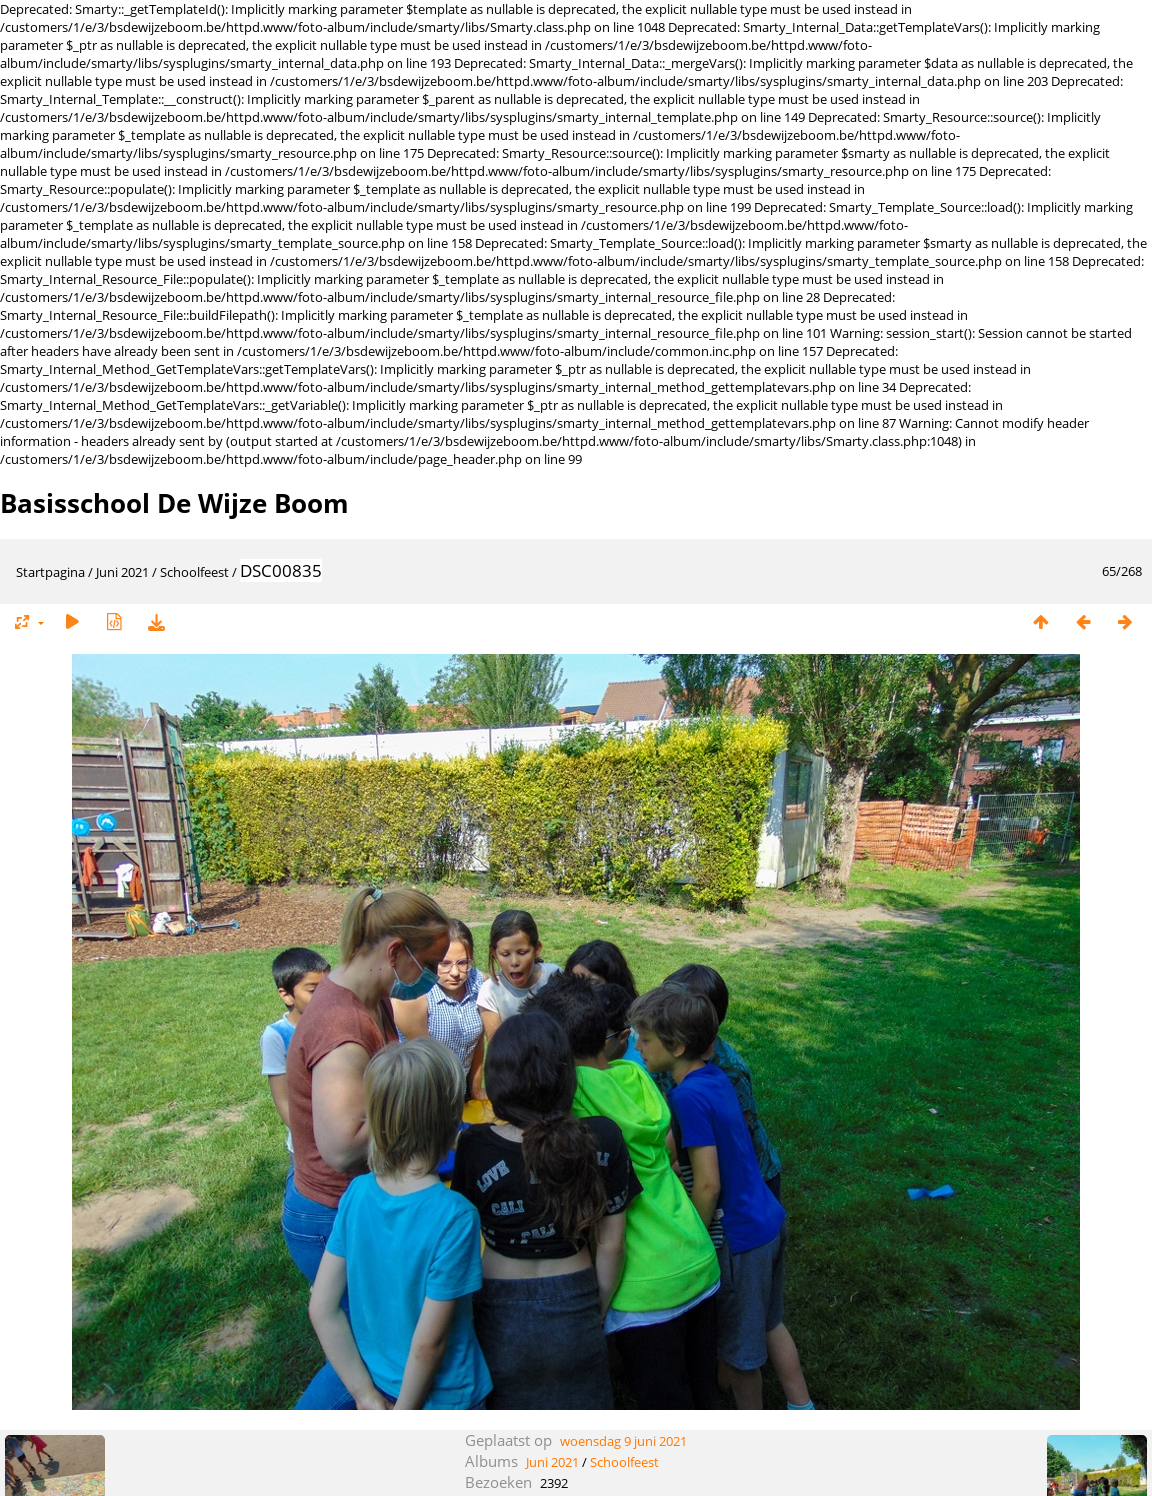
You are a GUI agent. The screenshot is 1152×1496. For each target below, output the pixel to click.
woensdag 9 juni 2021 (623, 1441)
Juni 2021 (122, 572)
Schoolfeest (194, 572)
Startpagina (50, 572)
